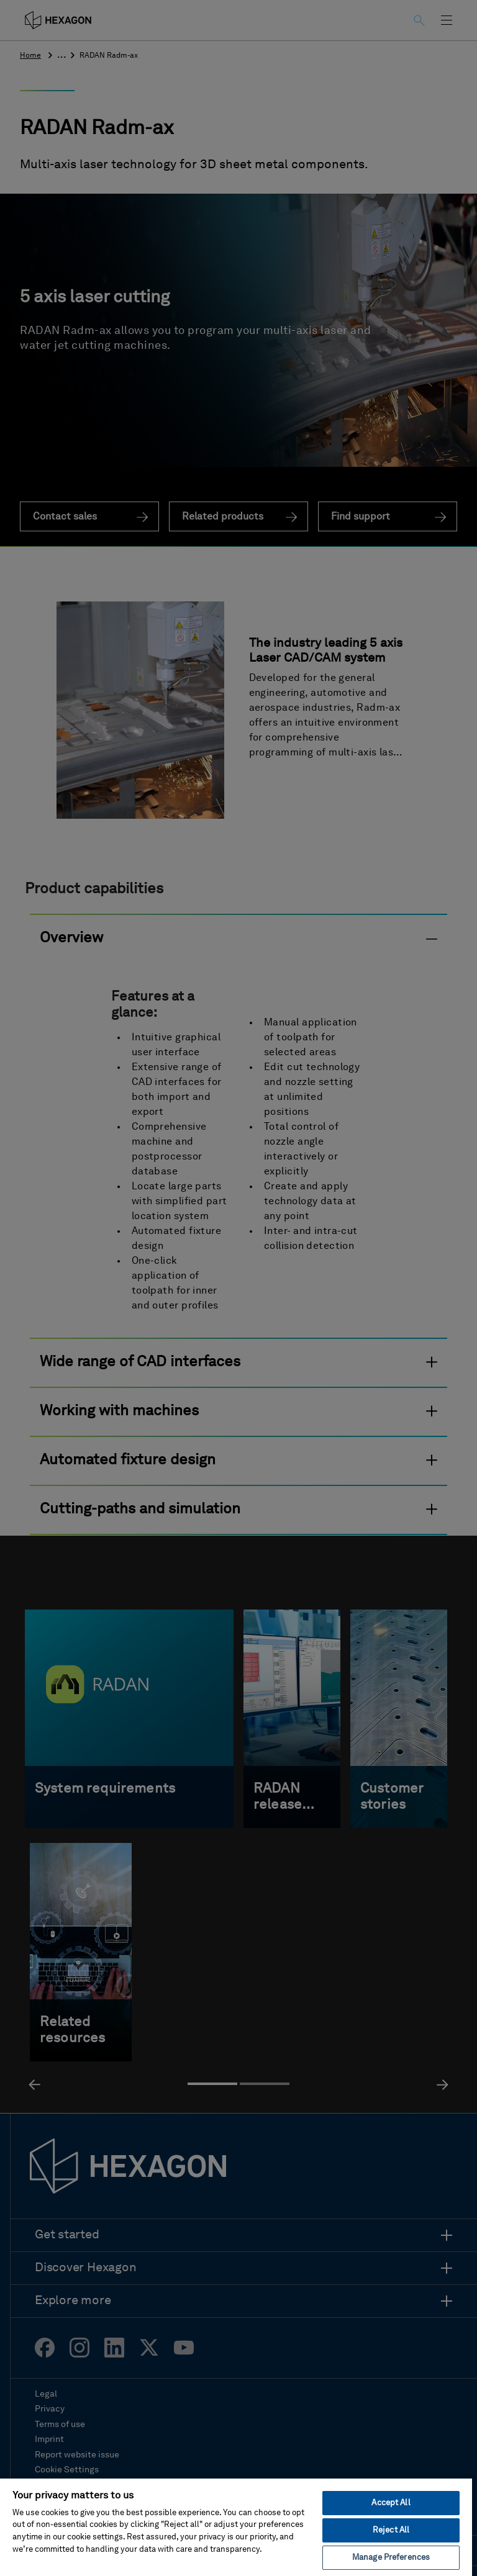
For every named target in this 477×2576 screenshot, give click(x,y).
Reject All (391, 2530)
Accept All (390, 2503)
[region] (236, 2526)
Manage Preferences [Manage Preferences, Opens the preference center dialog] (391, 2558)
